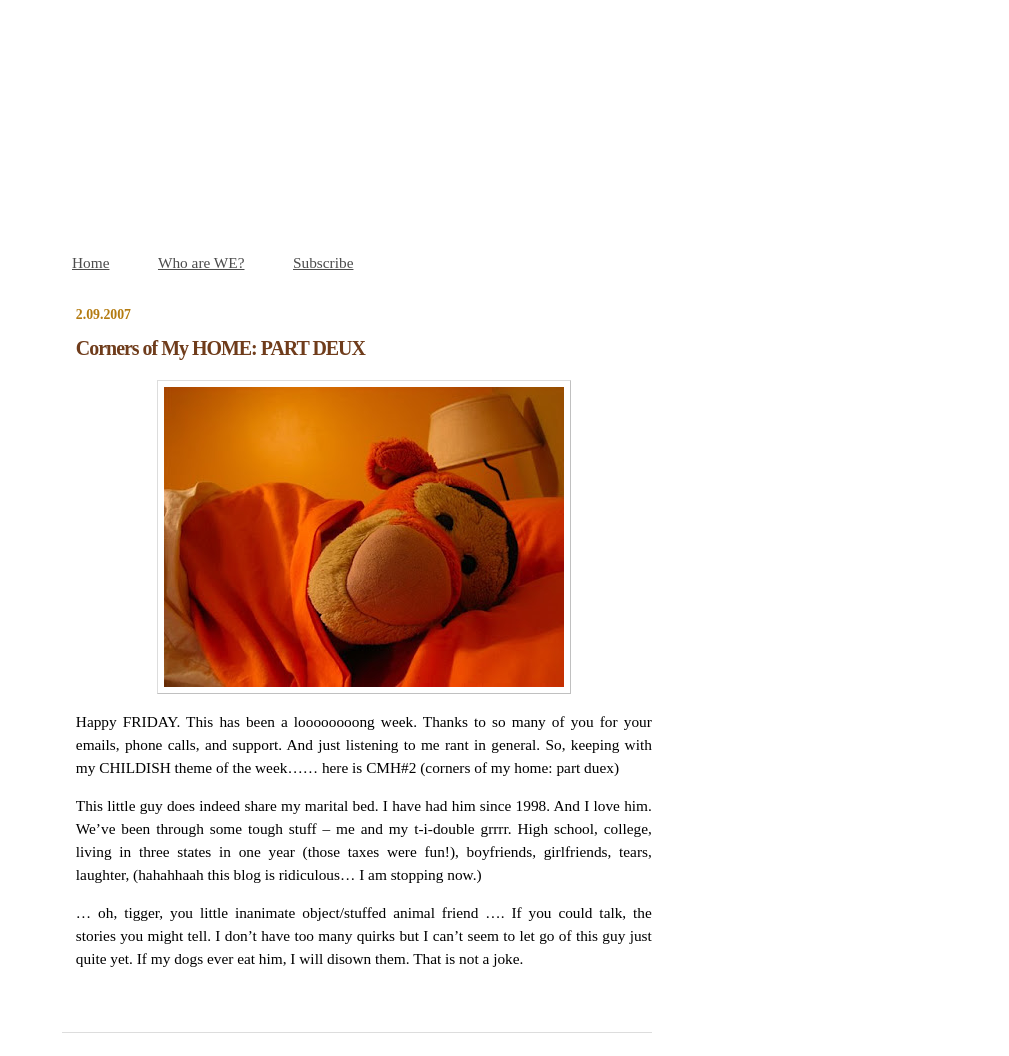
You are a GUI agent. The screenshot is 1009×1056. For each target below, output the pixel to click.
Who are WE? (201, 262)
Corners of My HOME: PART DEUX (220, 348)
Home (90, 262)
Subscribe (323, 262)
